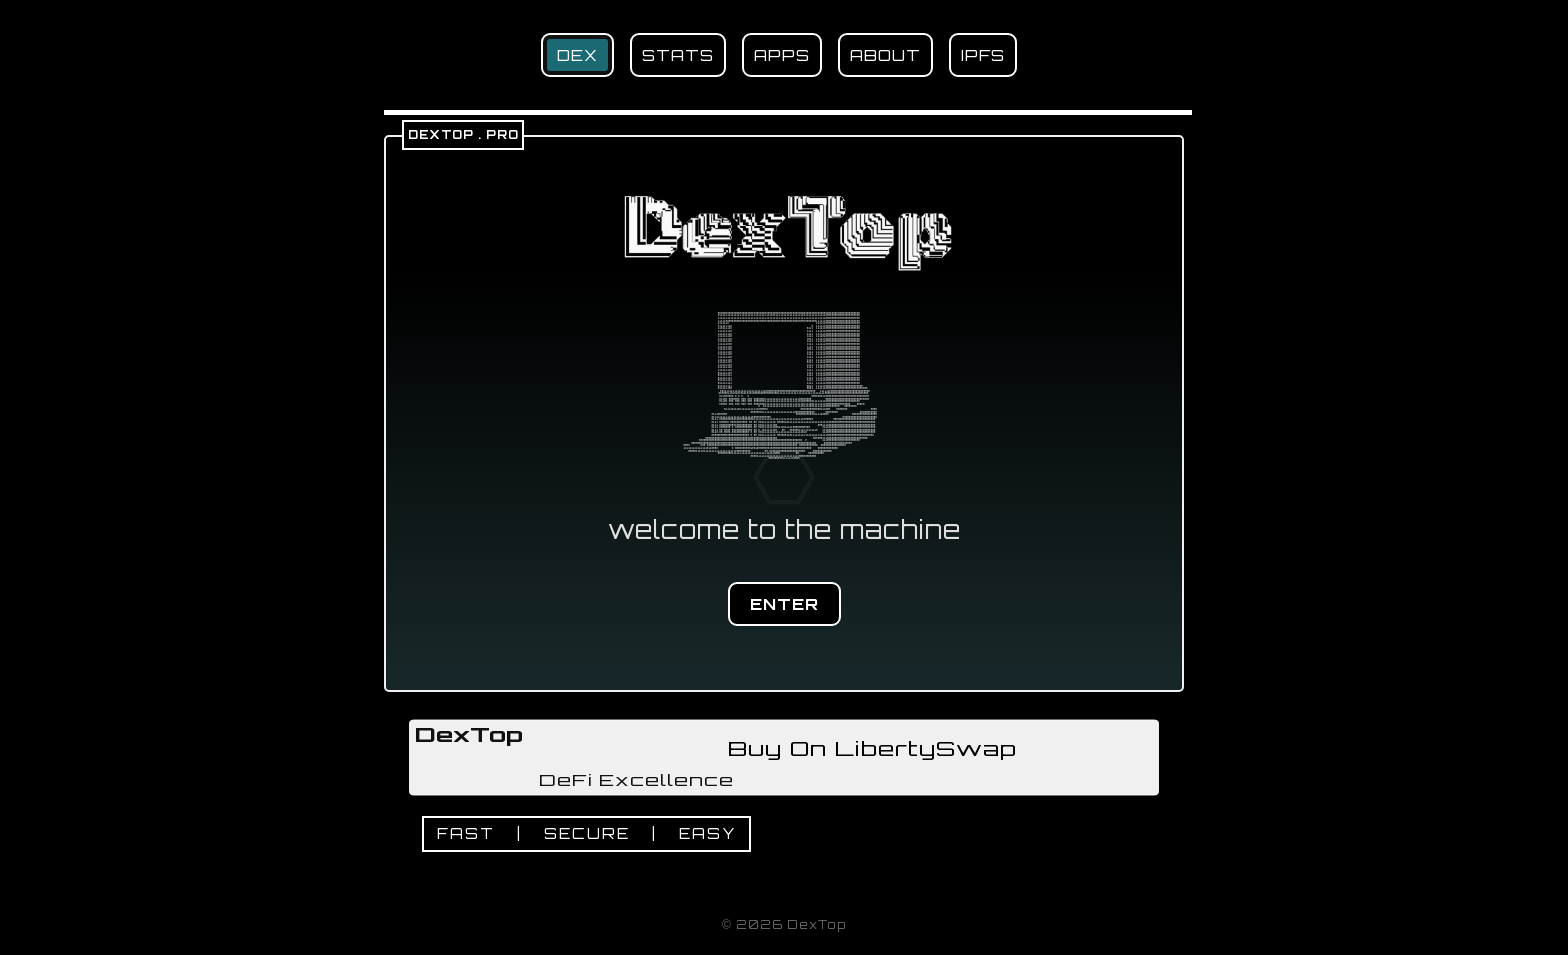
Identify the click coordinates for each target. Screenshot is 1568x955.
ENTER (784, 604)
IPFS (983, 55)
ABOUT (885, 55)
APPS (782, 55)
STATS (678, 55)
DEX (577, 55)
